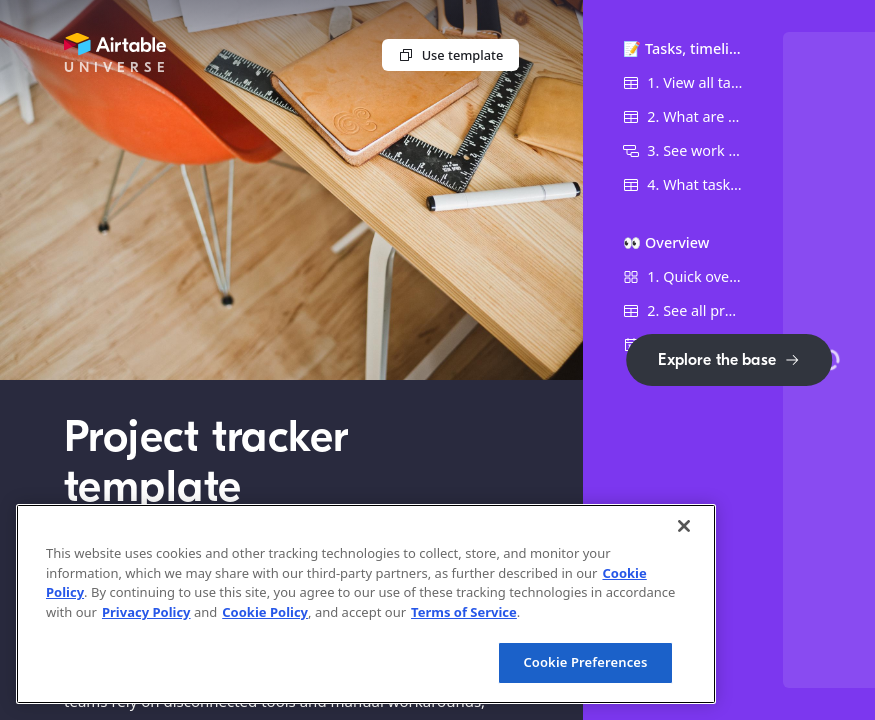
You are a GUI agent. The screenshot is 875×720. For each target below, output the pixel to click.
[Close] (684, 526)
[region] (366, 604)
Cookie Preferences (585, 662)
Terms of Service (464, 612)
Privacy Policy (146, 612)
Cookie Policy (265, 612)
